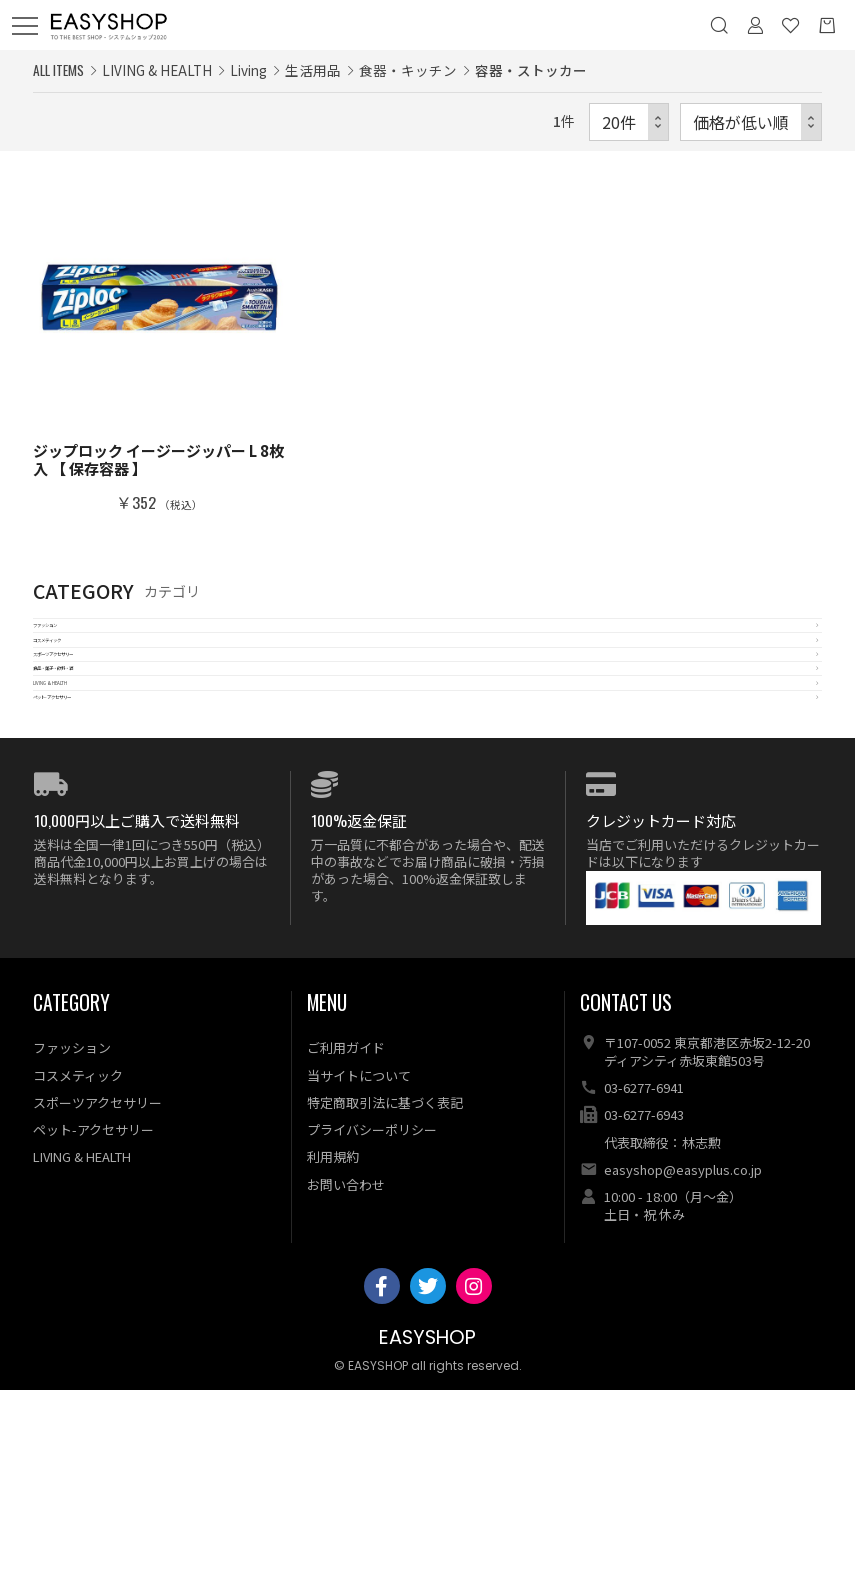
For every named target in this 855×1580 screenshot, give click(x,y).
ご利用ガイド (346, 1237)
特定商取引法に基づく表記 (385, 1291)
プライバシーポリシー (372, 1319)
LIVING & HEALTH (95, 824)
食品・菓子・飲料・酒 (108, 778)
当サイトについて (359, 1264)
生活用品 (313, 70)
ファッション (78, 640)
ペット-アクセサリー (103, 870)
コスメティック (85, 686)
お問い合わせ (346, 1373)
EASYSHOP (427, 1527)
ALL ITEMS (58, 70)
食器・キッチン (408, 70)
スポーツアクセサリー (107, 732)
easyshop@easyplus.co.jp (683, 1359)
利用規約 (333, 1346)
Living (248, 70)
